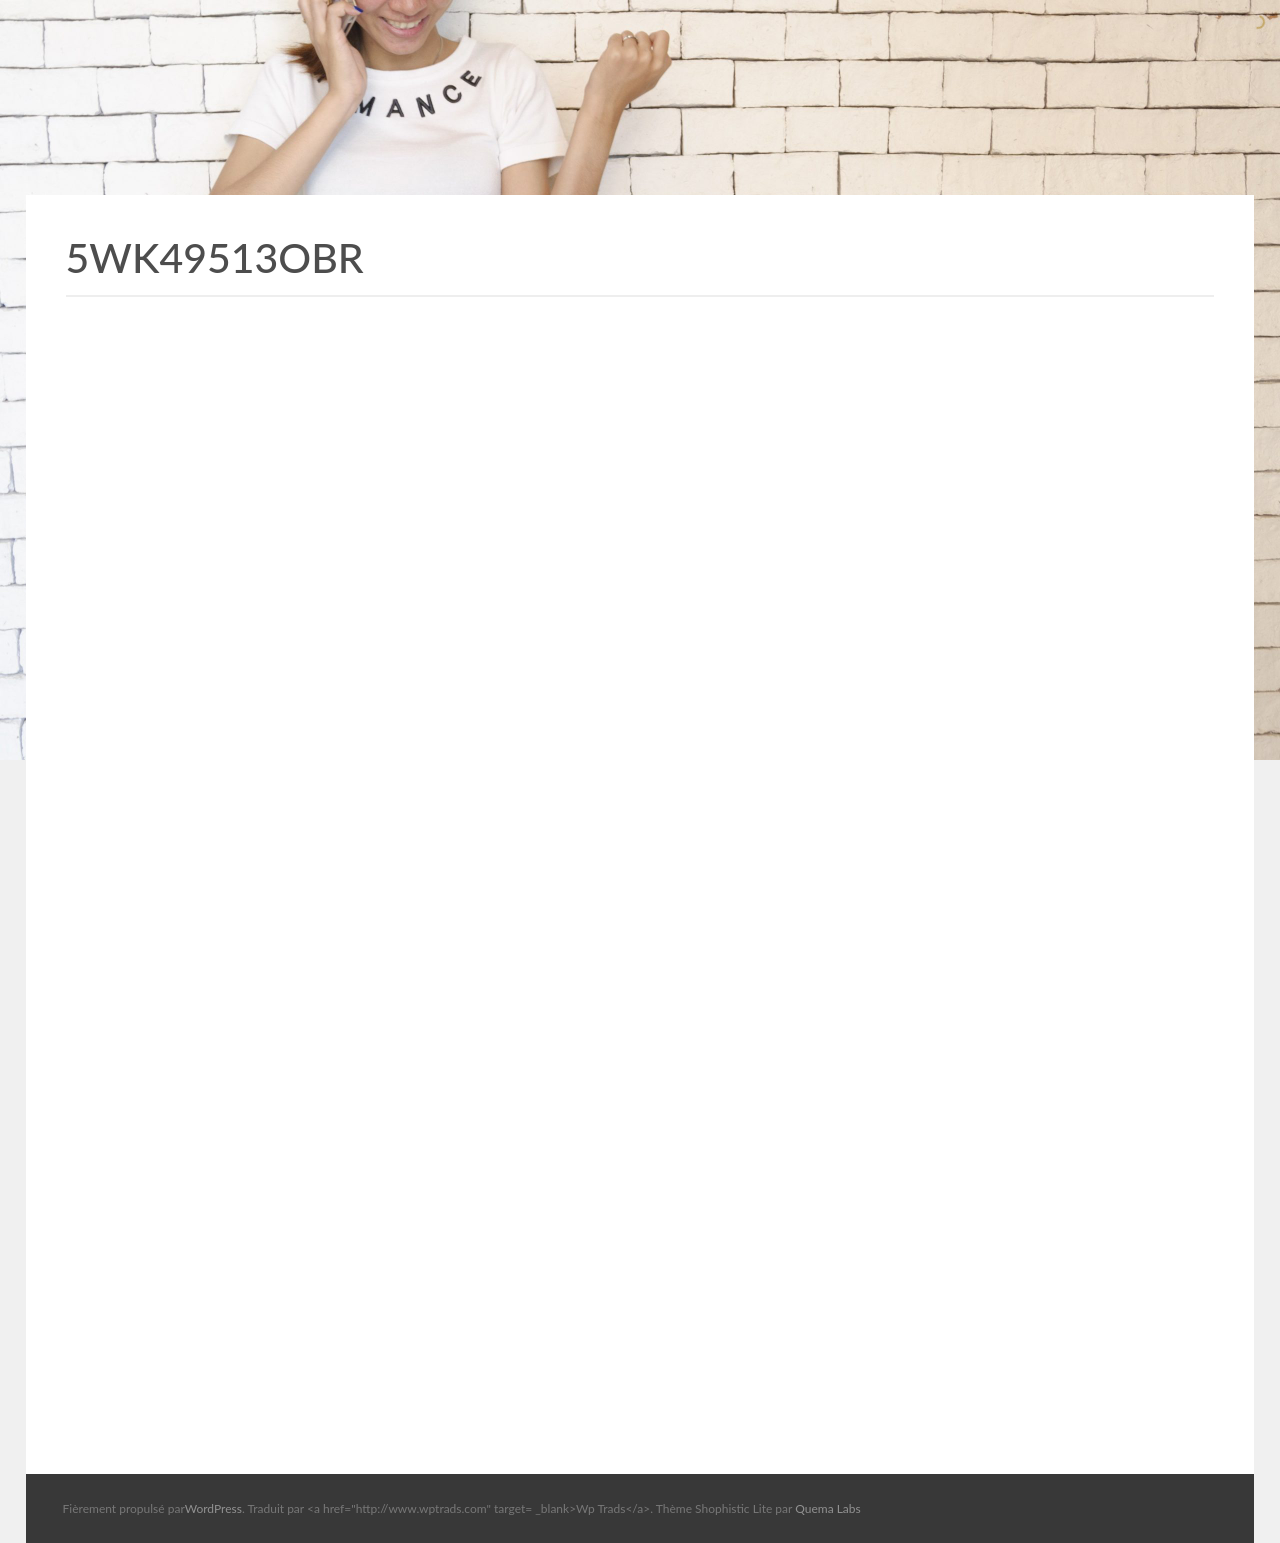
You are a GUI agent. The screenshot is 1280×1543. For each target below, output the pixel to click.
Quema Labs (828, 1508)
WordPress (213, 1508)
